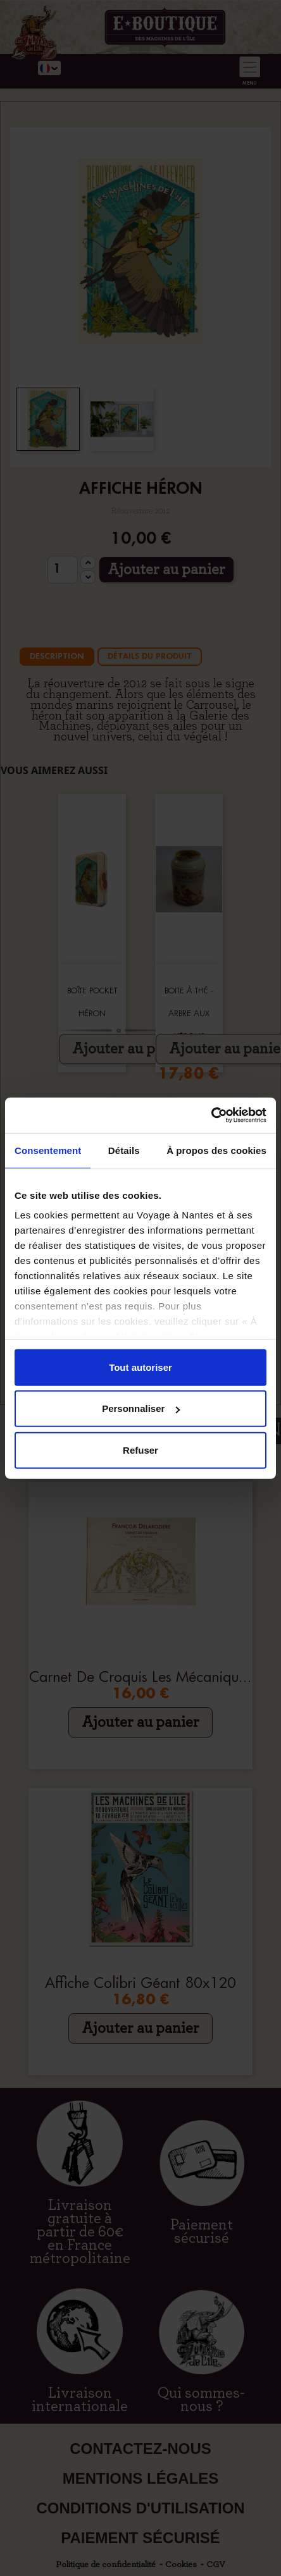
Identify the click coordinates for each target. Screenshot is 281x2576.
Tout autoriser (140, 1366)
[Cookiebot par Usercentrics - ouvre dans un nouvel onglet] (211, 1115)
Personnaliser (141, 1408)
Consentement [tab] (48, 1149)
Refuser (140, 1449)
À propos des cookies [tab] (216, 1149)
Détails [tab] (124, 1149)
